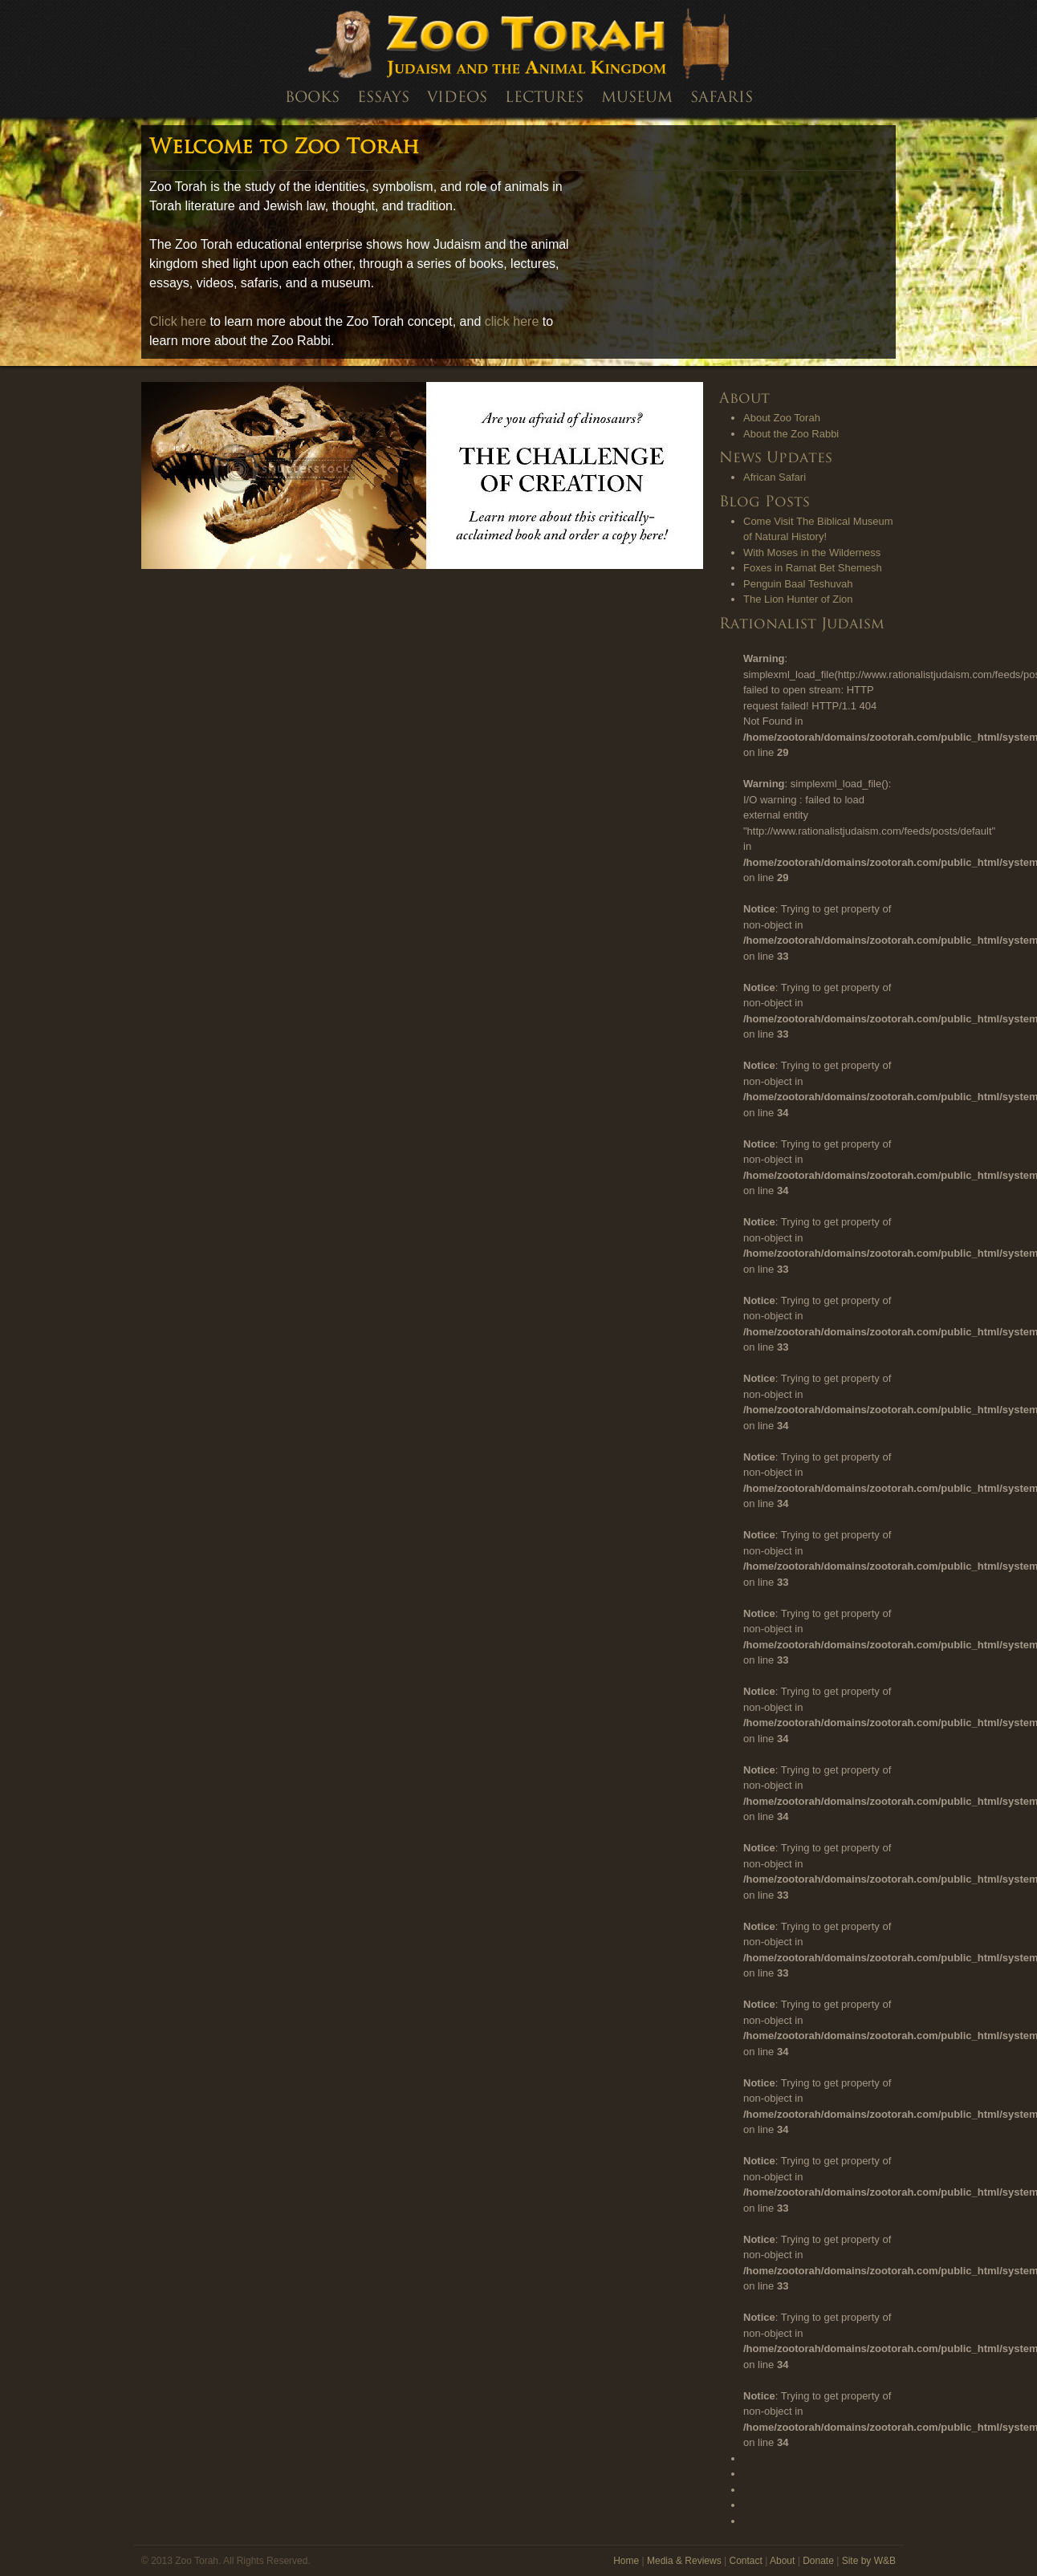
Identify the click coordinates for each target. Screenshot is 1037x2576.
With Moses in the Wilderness (811, 552)
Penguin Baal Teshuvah (797, 584)
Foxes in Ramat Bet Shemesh (812, 568)
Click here (177, 321)
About (782, 2560)
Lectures (544, 98)
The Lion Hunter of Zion (798, 599)
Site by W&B (869, 2560)
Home (626, 2560)
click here (512, 321)
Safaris (721, 98)
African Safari (774, 477)
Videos (457, 98)
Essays (383, 98)
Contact (746, 2560)
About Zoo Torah (781, 418)
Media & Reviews (684, 2560)
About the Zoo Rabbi (791, 434)
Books (312, 98)
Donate (818, 2560)
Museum (637, 98)
